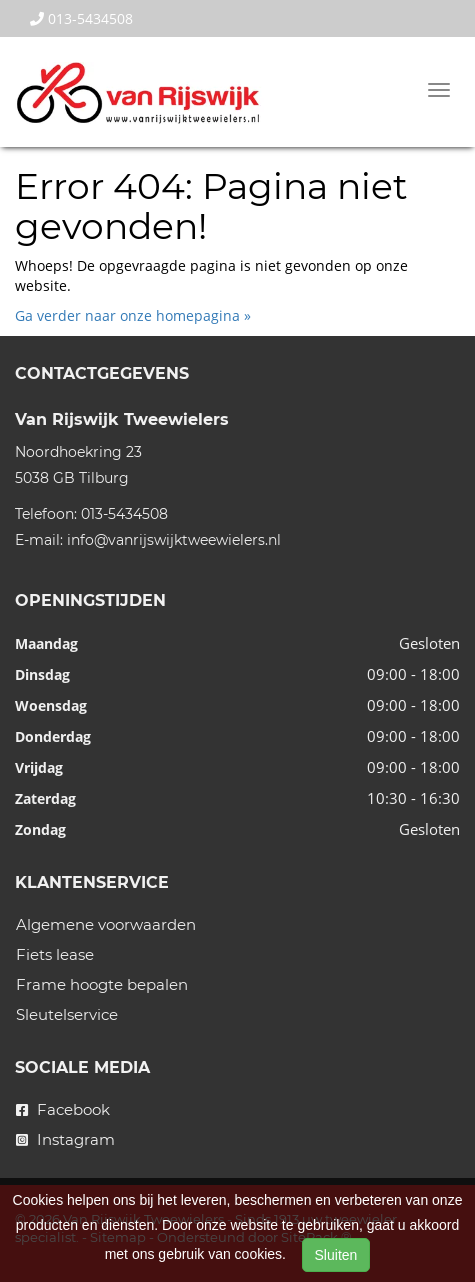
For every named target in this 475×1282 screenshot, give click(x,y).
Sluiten (336, 1255)
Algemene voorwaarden (106, 924)
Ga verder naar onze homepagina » (133, 315)
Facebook (63, 1109)
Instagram (65, 1139)
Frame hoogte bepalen (102, 984)
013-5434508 (81, 18)
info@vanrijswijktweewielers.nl (174, 540)
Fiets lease (55, 954)
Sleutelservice (67, 1014)
